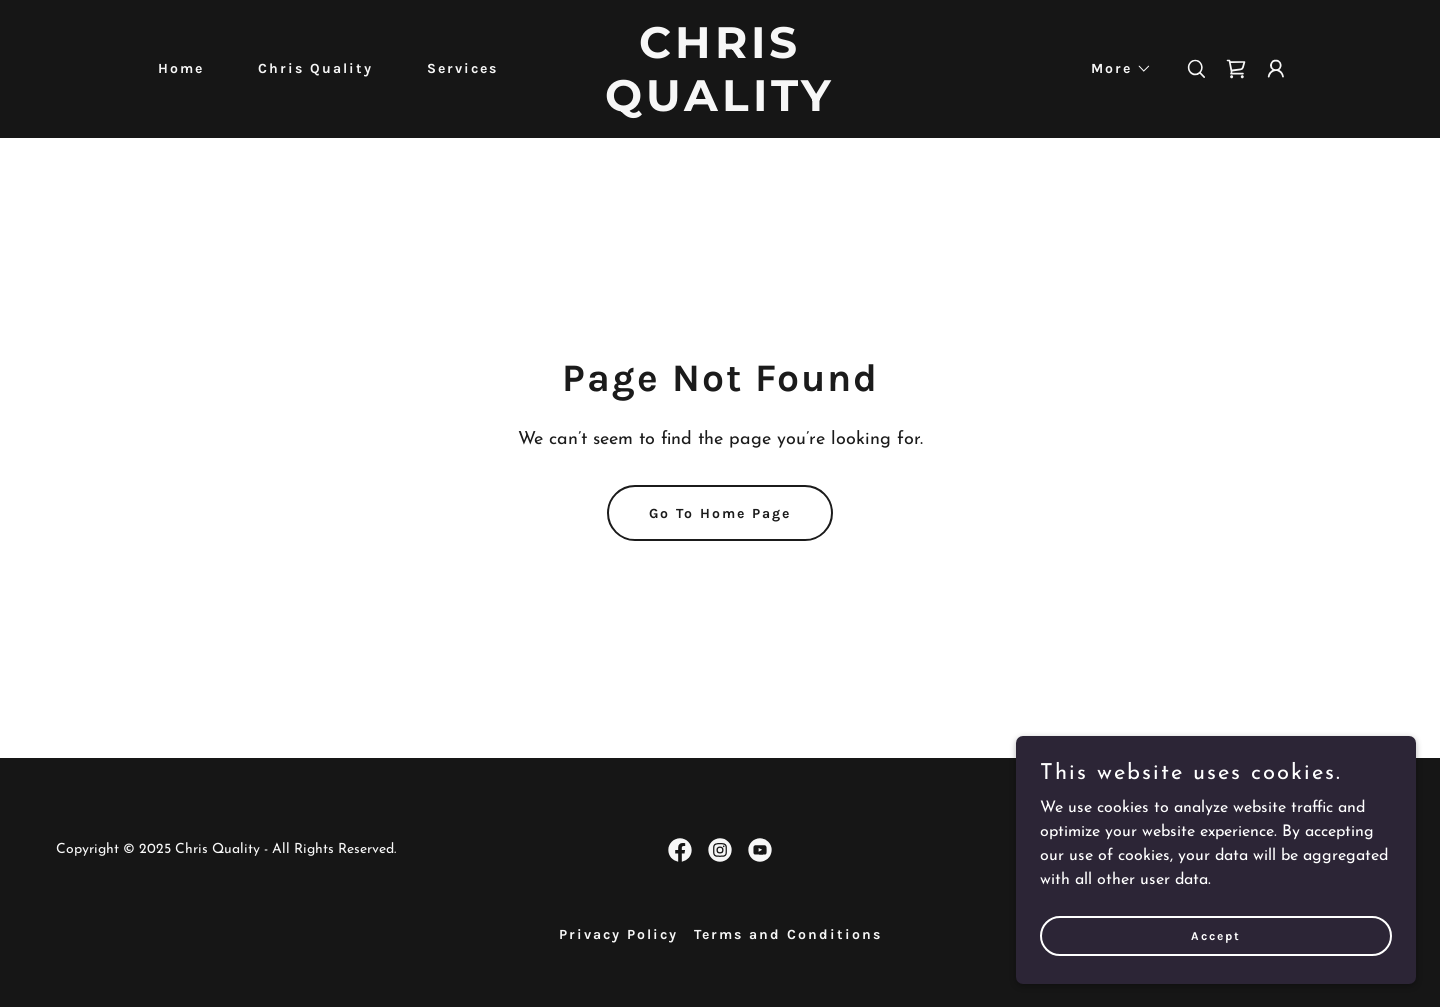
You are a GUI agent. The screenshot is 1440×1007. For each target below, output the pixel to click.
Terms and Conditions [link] (788, 934)
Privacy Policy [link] (618, 934)
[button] (1114, 69)
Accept (1216, 935)
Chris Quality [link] (315, 68)
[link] (720, 107)
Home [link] (181, 68)
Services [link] (462, 68)
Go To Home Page (720, 513)
